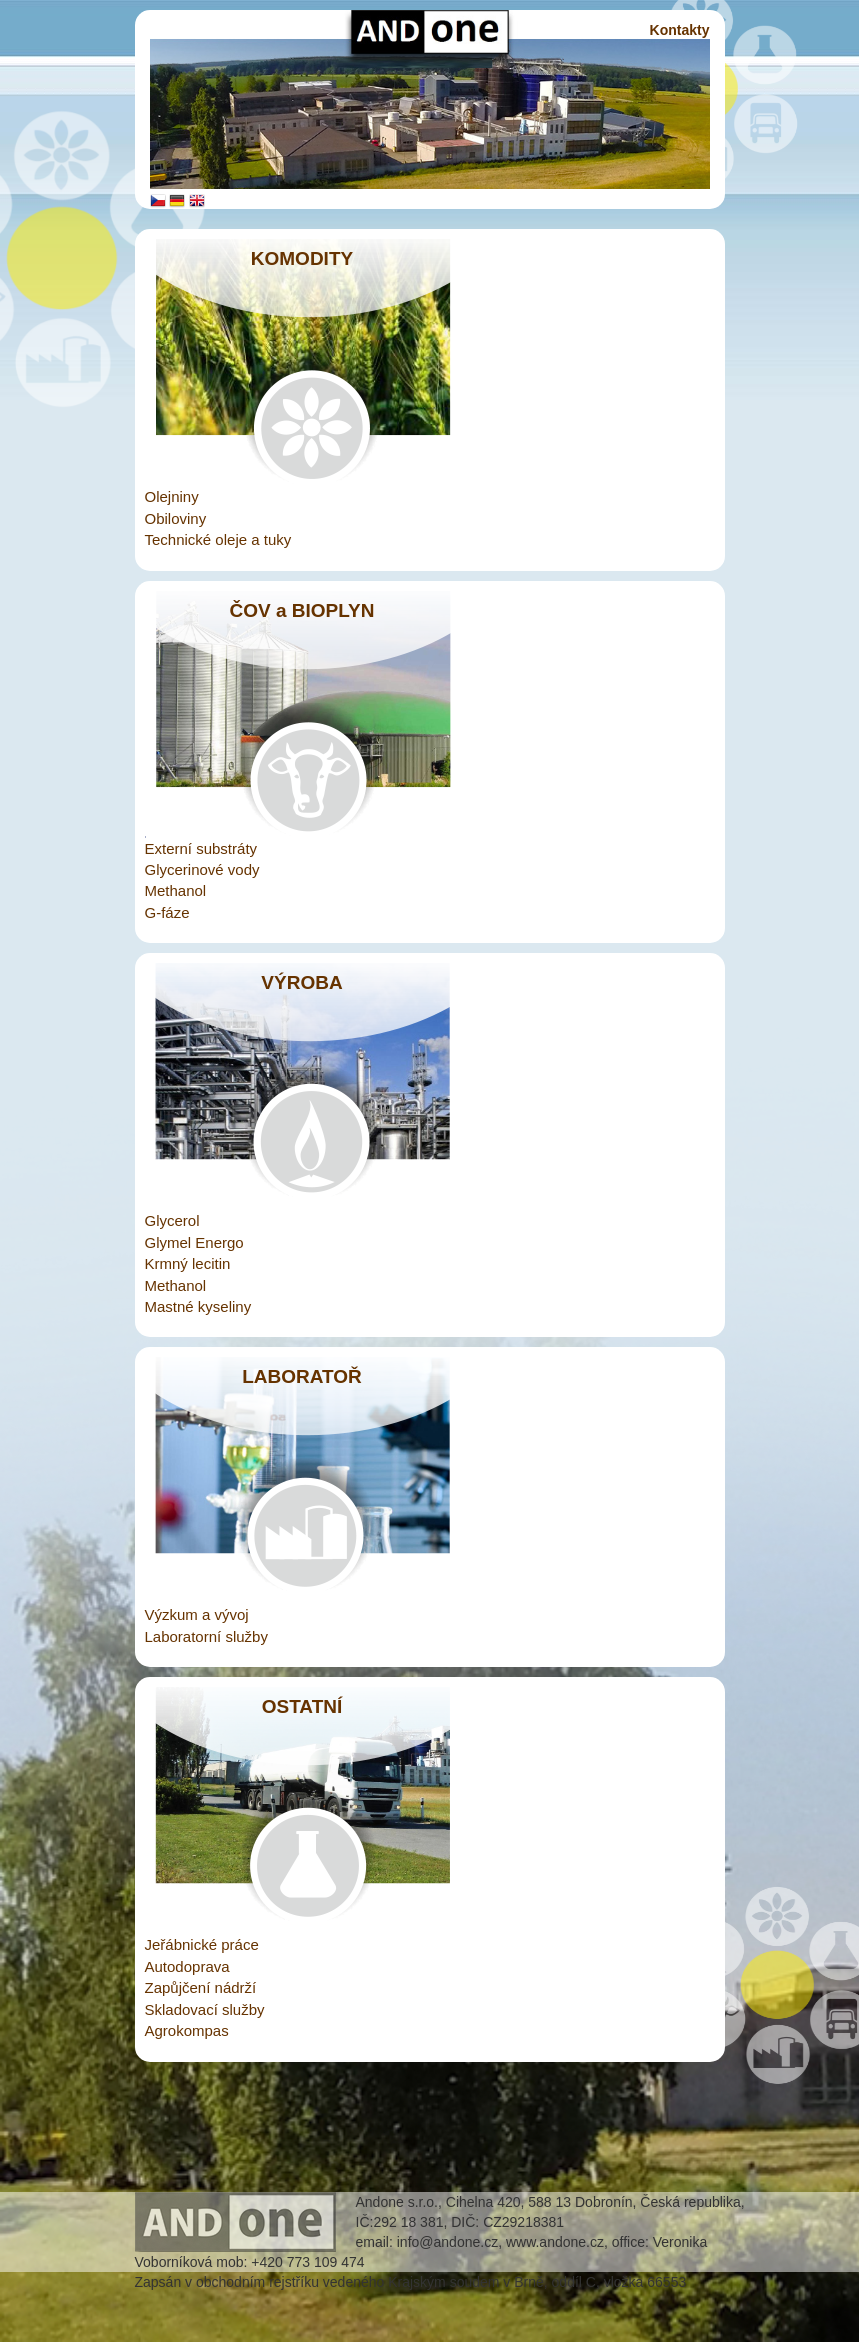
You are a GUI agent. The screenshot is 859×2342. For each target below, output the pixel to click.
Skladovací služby (205, 2009)
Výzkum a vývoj (197, 1614)
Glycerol (172, 1220)
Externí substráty (201, 848)
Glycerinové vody (202, 869)
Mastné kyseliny (198, 1306)
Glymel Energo (194, 1242)
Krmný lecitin (188, 1263)
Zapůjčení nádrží (201, 1987)
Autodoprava (187, 1966)
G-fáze (167, 912)
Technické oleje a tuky (218, 539)
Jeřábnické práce (202, 1944)
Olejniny (172, 496)
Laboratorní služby (206, 1636)
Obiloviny (176, 518)
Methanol (176, 890)
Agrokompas (187, 2030)
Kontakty (680, 30)
